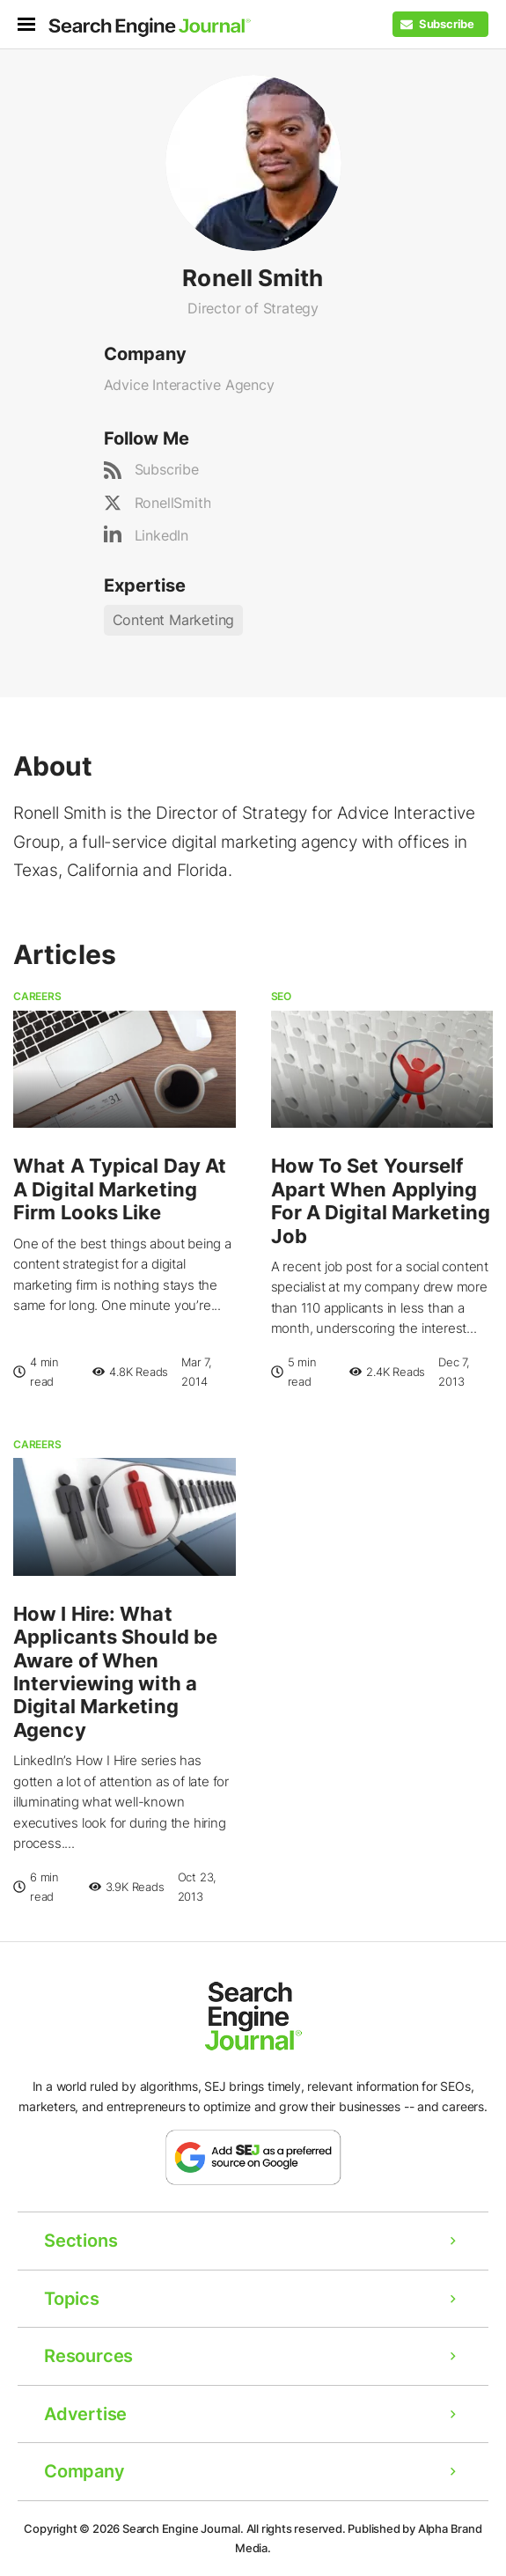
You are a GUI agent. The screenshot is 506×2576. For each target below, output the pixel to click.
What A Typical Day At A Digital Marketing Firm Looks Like (119, 1189)
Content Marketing (174, 620)
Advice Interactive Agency (189, 385)
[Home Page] (149, 27)
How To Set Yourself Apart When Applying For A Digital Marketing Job (380, 1200)
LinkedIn (161, 535)
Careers (37, 996)
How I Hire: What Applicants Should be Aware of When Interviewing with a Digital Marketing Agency (115, 1671)
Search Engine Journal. (183, 2528)
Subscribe (167, 469)
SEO (281, 996)
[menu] (33, 24)
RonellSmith (173, 503)
